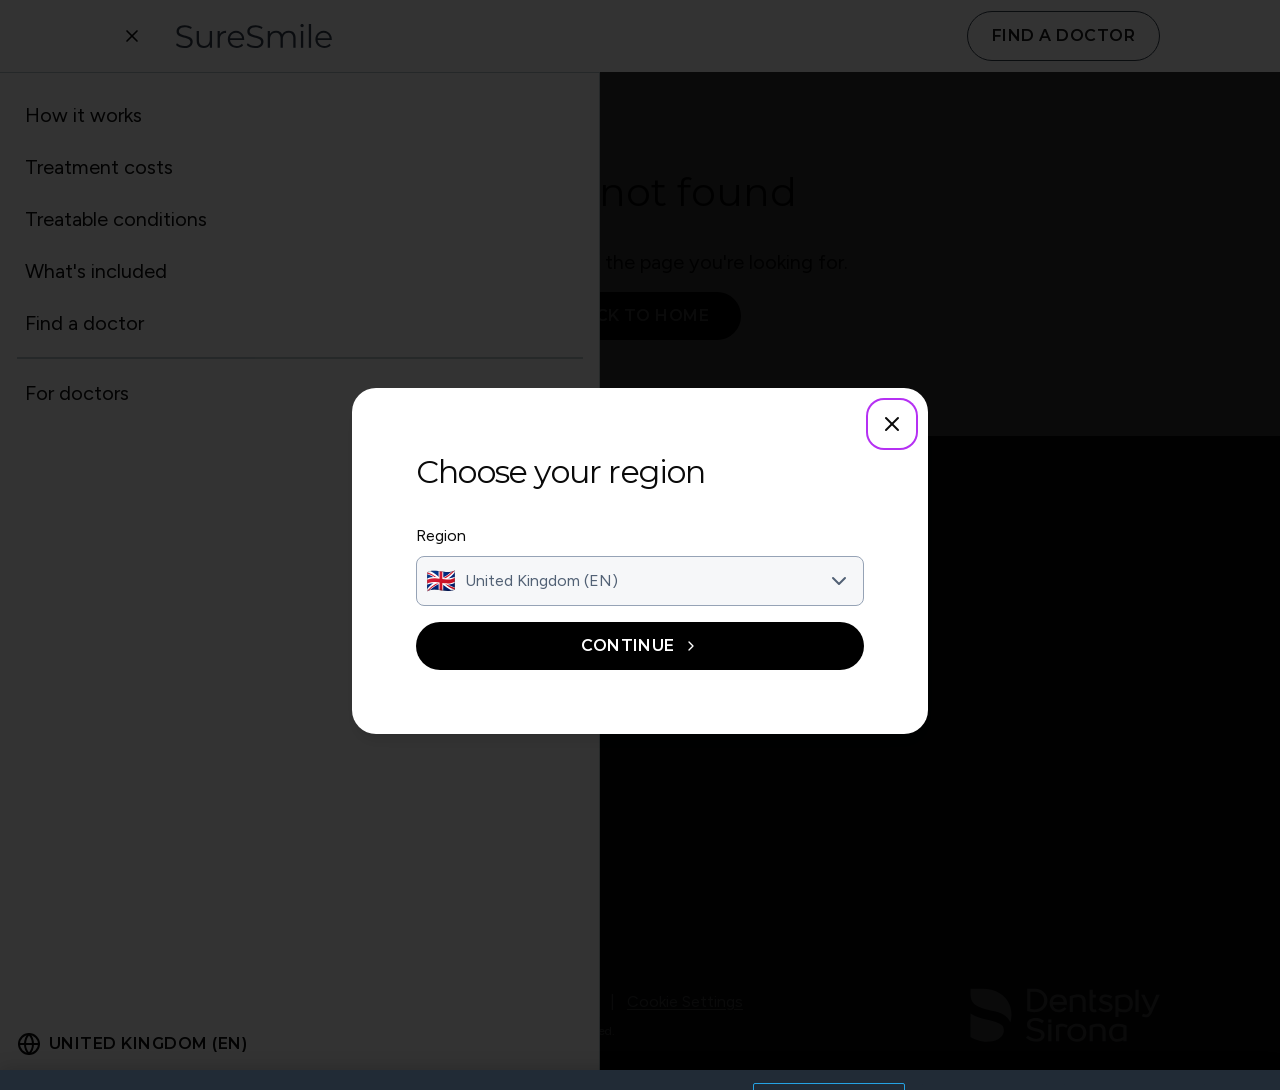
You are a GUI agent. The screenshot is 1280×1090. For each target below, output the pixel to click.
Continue (640, 645)
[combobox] (640, 581)
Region (441, 535)
